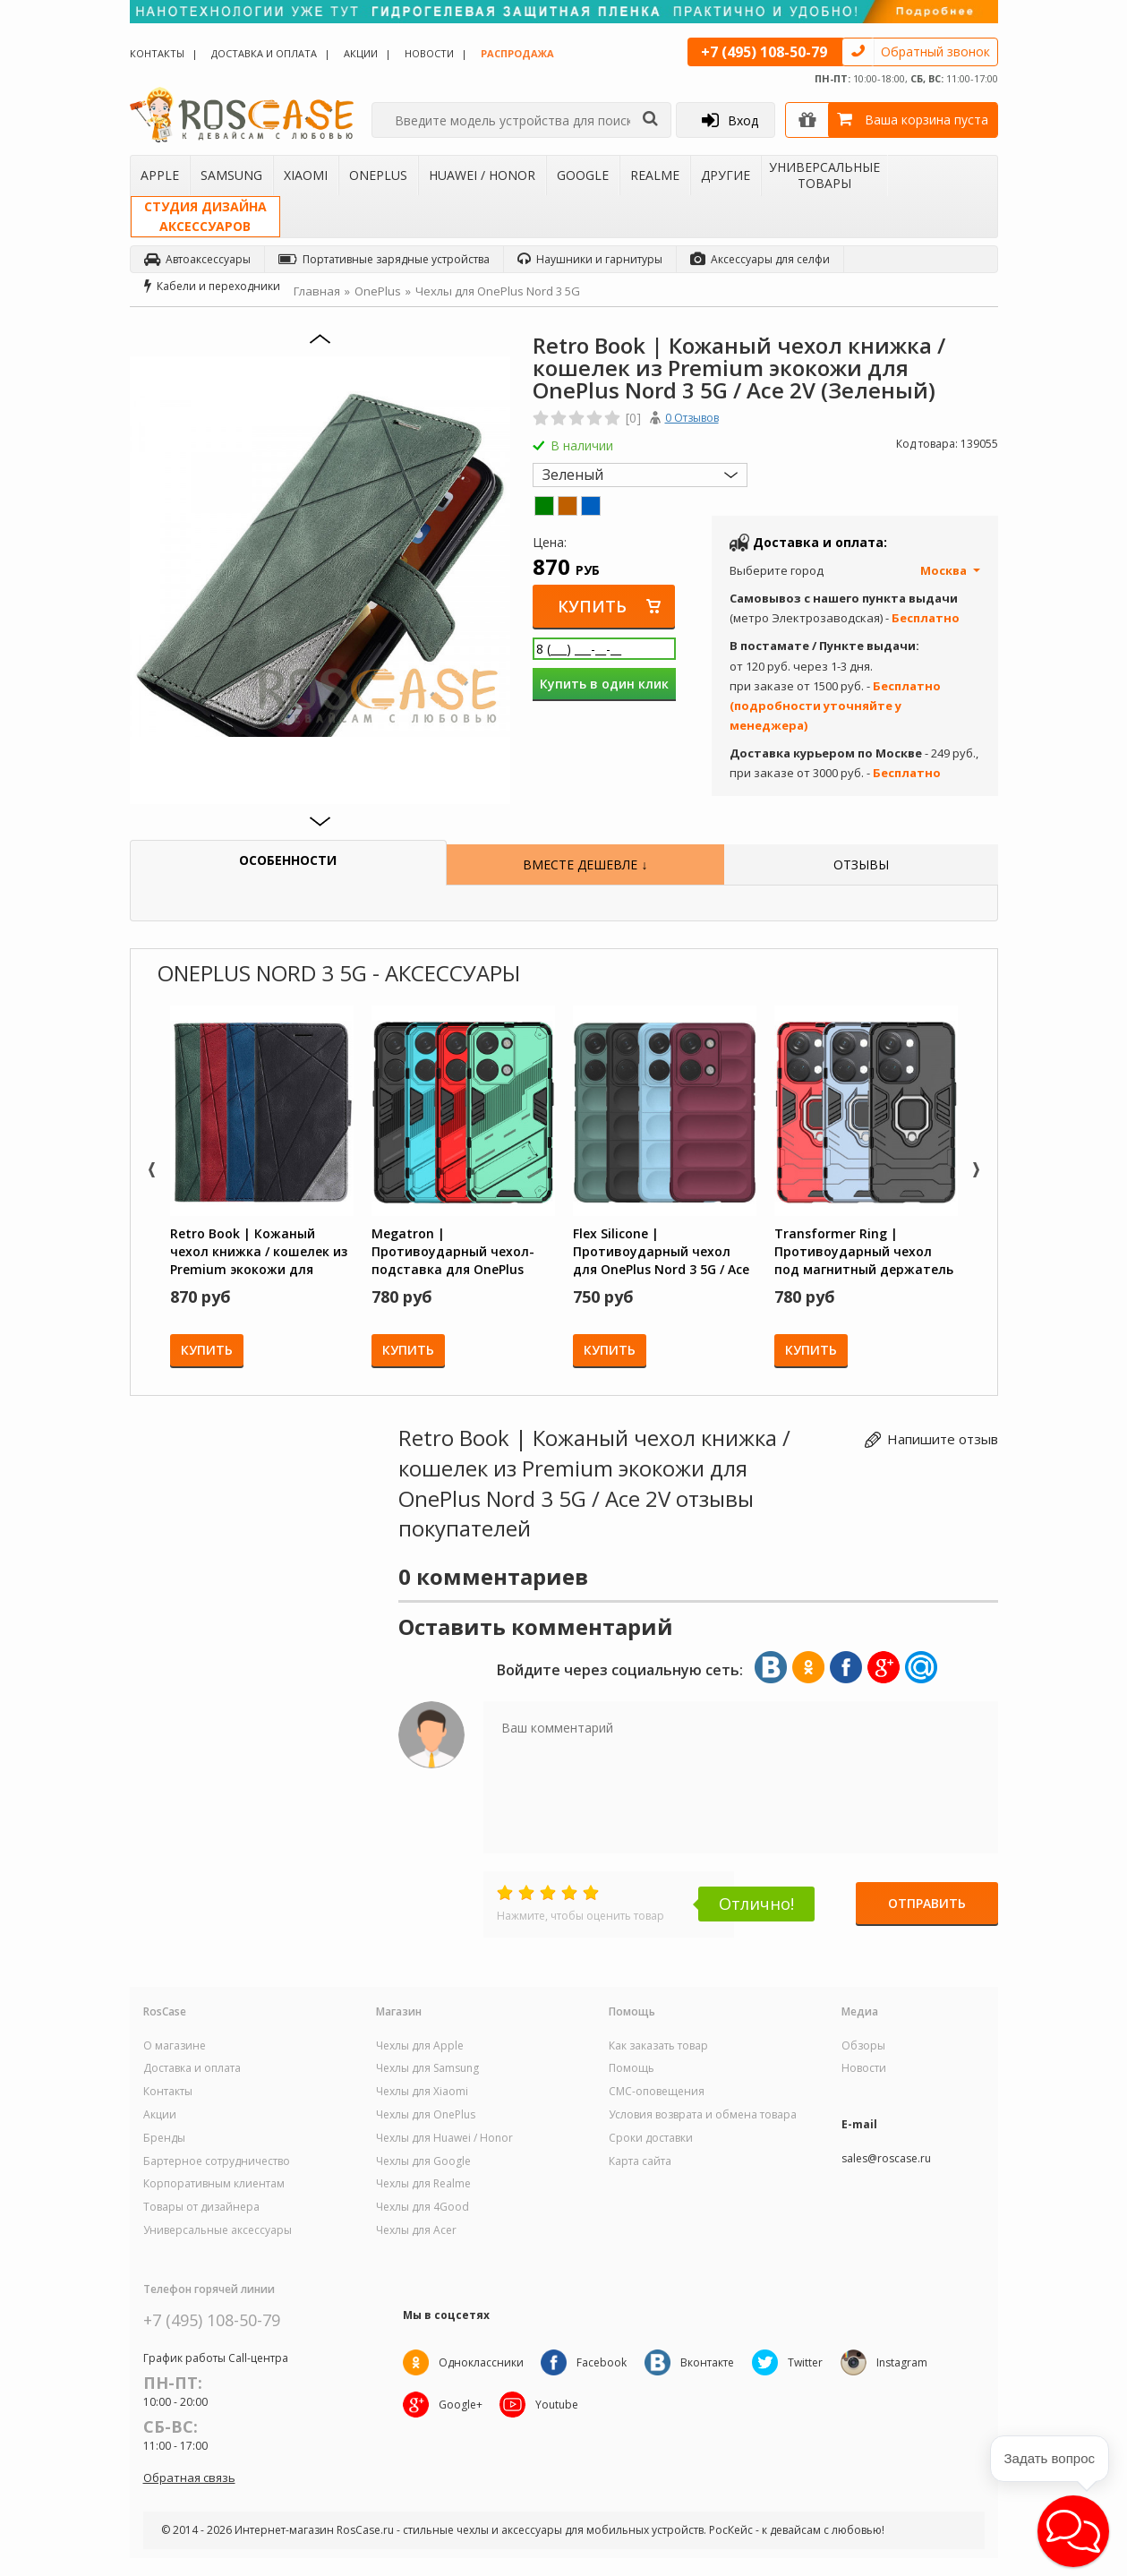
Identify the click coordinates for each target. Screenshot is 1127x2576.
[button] (1073, 2531)
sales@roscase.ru (886, 2159)
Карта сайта (640, 2161)
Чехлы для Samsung (427, 2068)
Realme (654, 175)
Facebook (602, 2362)
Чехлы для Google (423, 2161)
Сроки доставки (651, 2138)
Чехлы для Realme (423, 2184)
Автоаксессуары (197, 259)
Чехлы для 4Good (422, 2207)
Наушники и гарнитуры (589, 259)
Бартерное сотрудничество (216, 2161)
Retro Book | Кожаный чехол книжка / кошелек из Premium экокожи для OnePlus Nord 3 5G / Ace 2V (258, 1251)
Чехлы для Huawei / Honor (444, 2138)
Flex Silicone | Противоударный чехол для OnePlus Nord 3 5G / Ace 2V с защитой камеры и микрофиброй (661, 1251)
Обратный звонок (935, 51)
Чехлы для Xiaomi (422, 2091)
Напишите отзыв (942, 1439)
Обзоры (863, 2046)
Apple (160, 175)
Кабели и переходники (212, 286)
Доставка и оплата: (820, 542)
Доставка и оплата (264, 53)
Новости (429, 53)
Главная (317, 291)
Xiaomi (306, 175)
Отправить (927, 1903)
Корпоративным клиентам (214, 2184)
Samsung (231, 175)
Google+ (460, 2404)
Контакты (157, 53)
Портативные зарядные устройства (384, 259)
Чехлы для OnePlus (425, 2115)
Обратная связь (189, 2477)
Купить (593, 606)
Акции (361, 53)
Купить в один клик (604, 683)
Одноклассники (481, 2362)
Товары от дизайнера (201, 2207)
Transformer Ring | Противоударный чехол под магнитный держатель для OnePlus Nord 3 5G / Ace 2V (863, 1251)
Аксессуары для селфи (760, 259)
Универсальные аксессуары (217, 2230)
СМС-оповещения (656, 2091)
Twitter (806, 2362)
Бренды (164, 2138)
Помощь (631, 2068)
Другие (725, 175)
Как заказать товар (658, 2046)
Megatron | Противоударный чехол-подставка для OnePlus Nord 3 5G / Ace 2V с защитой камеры (452, 1251)
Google (583, 175)
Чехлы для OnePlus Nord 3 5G (497, 291)
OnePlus (378, 175)
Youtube (557, 2404)
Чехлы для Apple (420, 2046)
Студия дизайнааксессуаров (205, 216)
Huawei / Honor (482, 175)
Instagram (902, 2362)
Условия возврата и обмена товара (703, 2115)
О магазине (174, 2046)
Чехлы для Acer (416, 2230)
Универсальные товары (824, 175)
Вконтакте (708, 2362)
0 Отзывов (692, 417)
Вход (730, 120)
